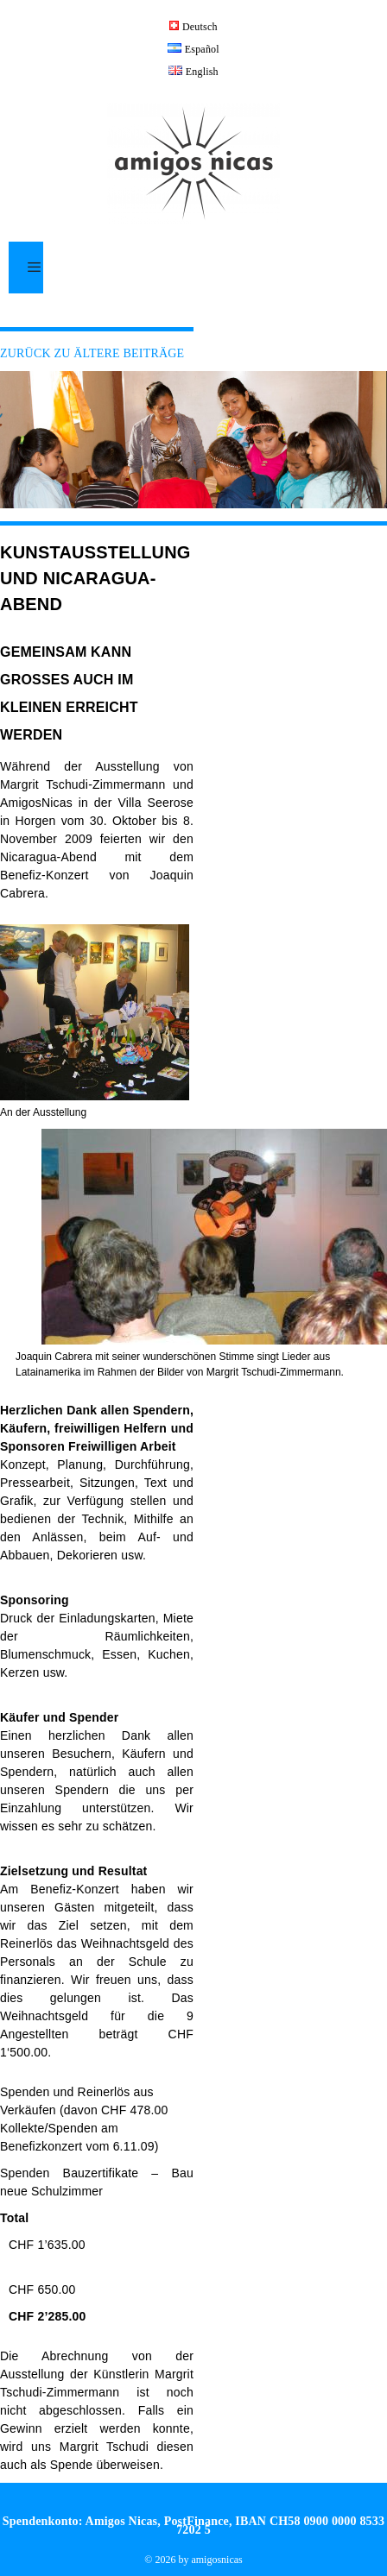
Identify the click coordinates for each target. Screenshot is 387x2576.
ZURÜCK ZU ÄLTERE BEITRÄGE (92, 353)
